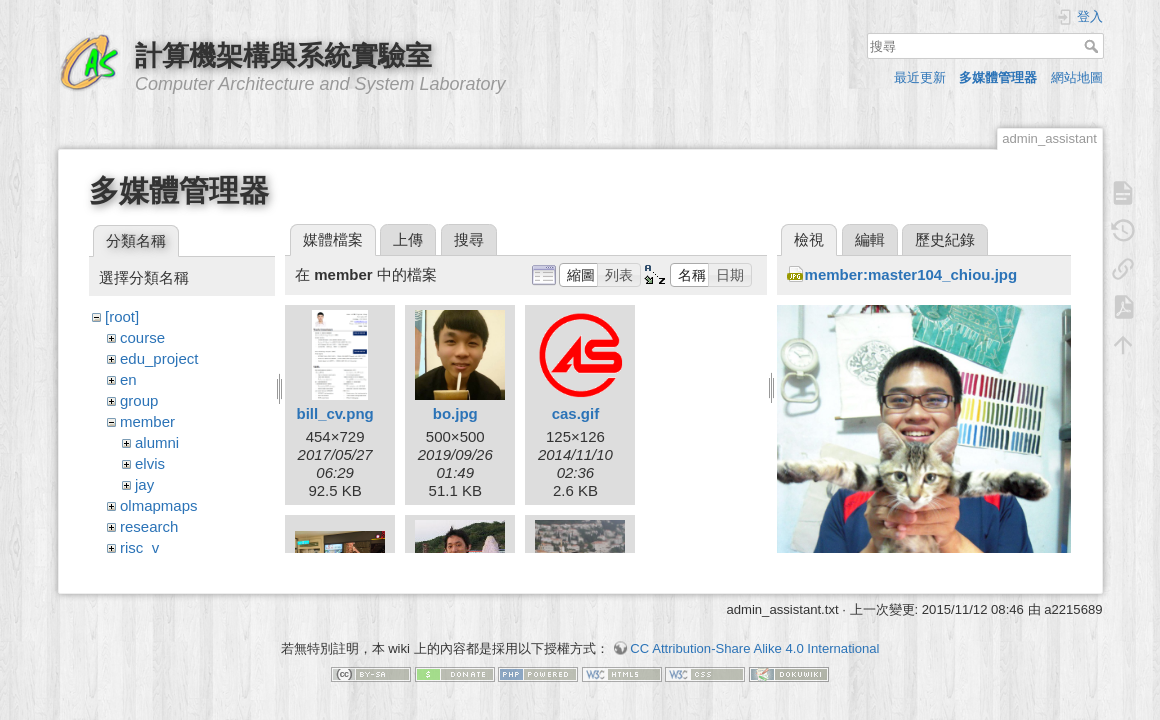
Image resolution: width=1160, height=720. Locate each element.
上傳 (408, 239)
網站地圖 (1077, 77)
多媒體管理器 (998, 77)
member (147, 421)
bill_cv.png (334, 413)
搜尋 (1093, 46)
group (139, 400)
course (142, 337)
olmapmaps (159, 505)
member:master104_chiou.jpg (911, 274)
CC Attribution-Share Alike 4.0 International (754, 638)
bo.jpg (455, 413)
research (149, 526)
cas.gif (576, 413)
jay (144, 484)
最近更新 (920, 77)
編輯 (870, 239)
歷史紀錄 (945, 239)
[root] (122, 316)
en (128, 379)
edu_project (159, 358)
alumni (157, 442)
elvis (150, 463)
